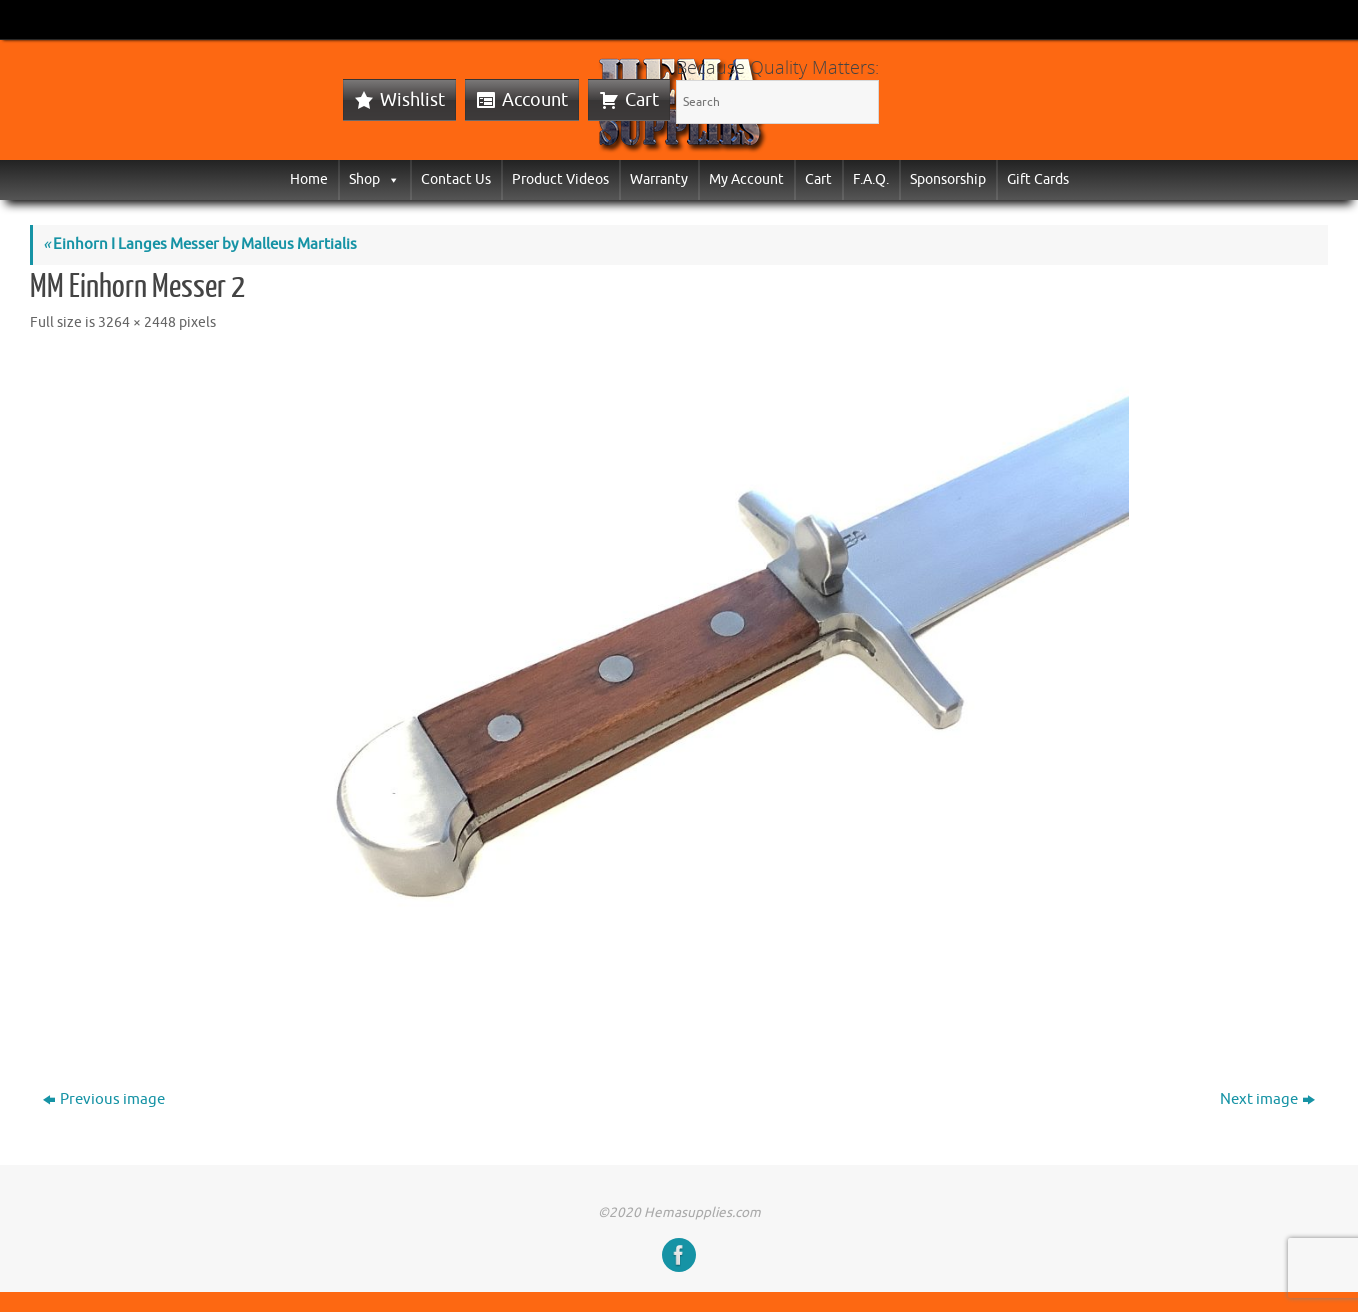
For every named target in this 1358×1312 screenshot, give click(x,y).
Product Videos (560, 179)
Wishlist (412, 100)
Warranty (659, 179)
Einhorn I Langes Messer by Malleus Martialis (200, 244)
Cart (642, 100)
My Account (746, 179)
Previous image (104, 1099)
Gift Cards (1038, 179)
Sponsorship (948, 179)
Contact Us (456, 179)
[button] (390, 179)
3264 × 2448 (137, 322)
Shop (374, 179)
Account (535, 100)
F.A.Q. (871, 179)
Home (309, 179)
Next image (1267, 1099)
